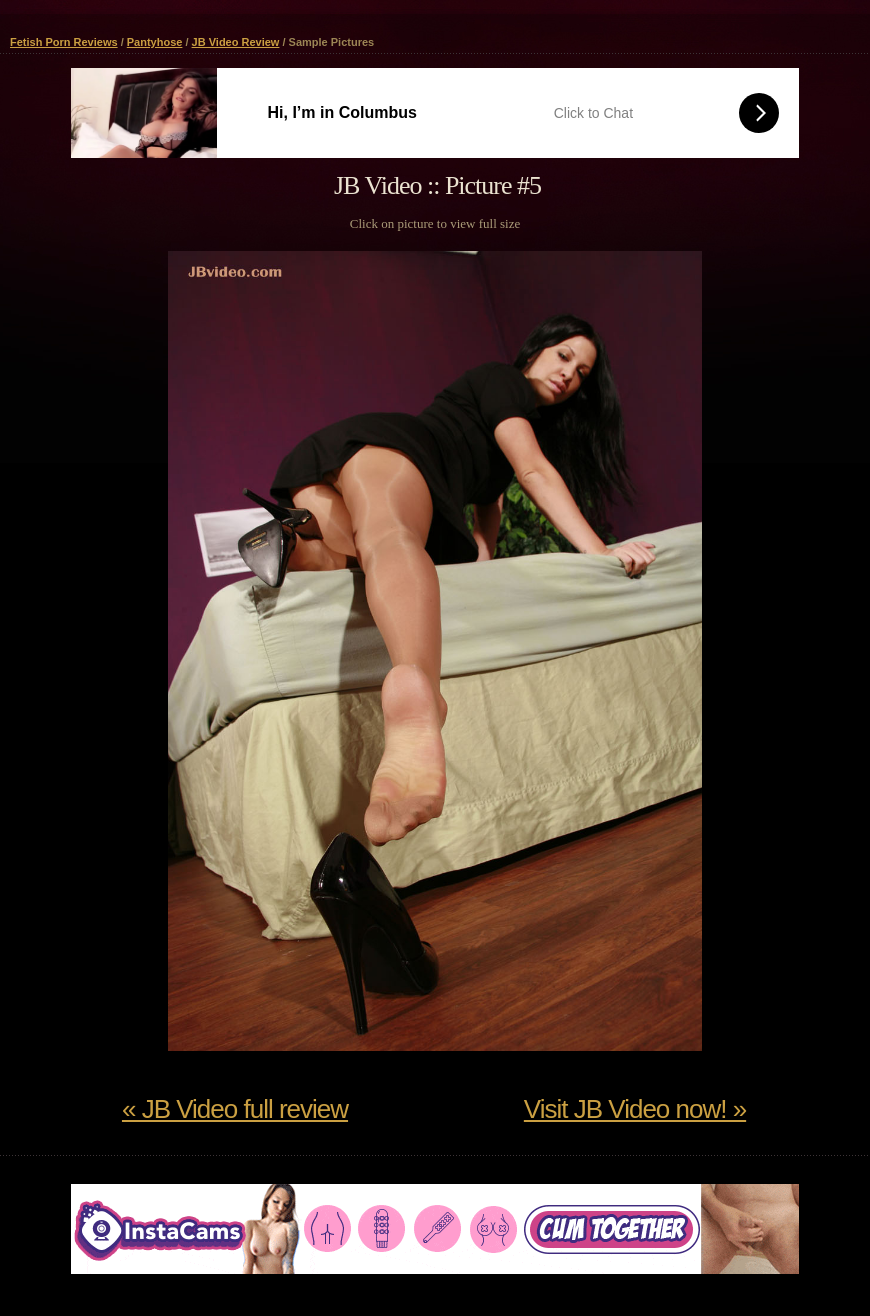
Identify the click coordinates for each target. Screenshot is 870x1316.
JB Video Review (236, 42)
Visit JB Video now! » (635, 1109)
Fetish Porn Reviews (64, 42)
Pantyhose (155, 42)
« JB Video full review (235, 1109)
